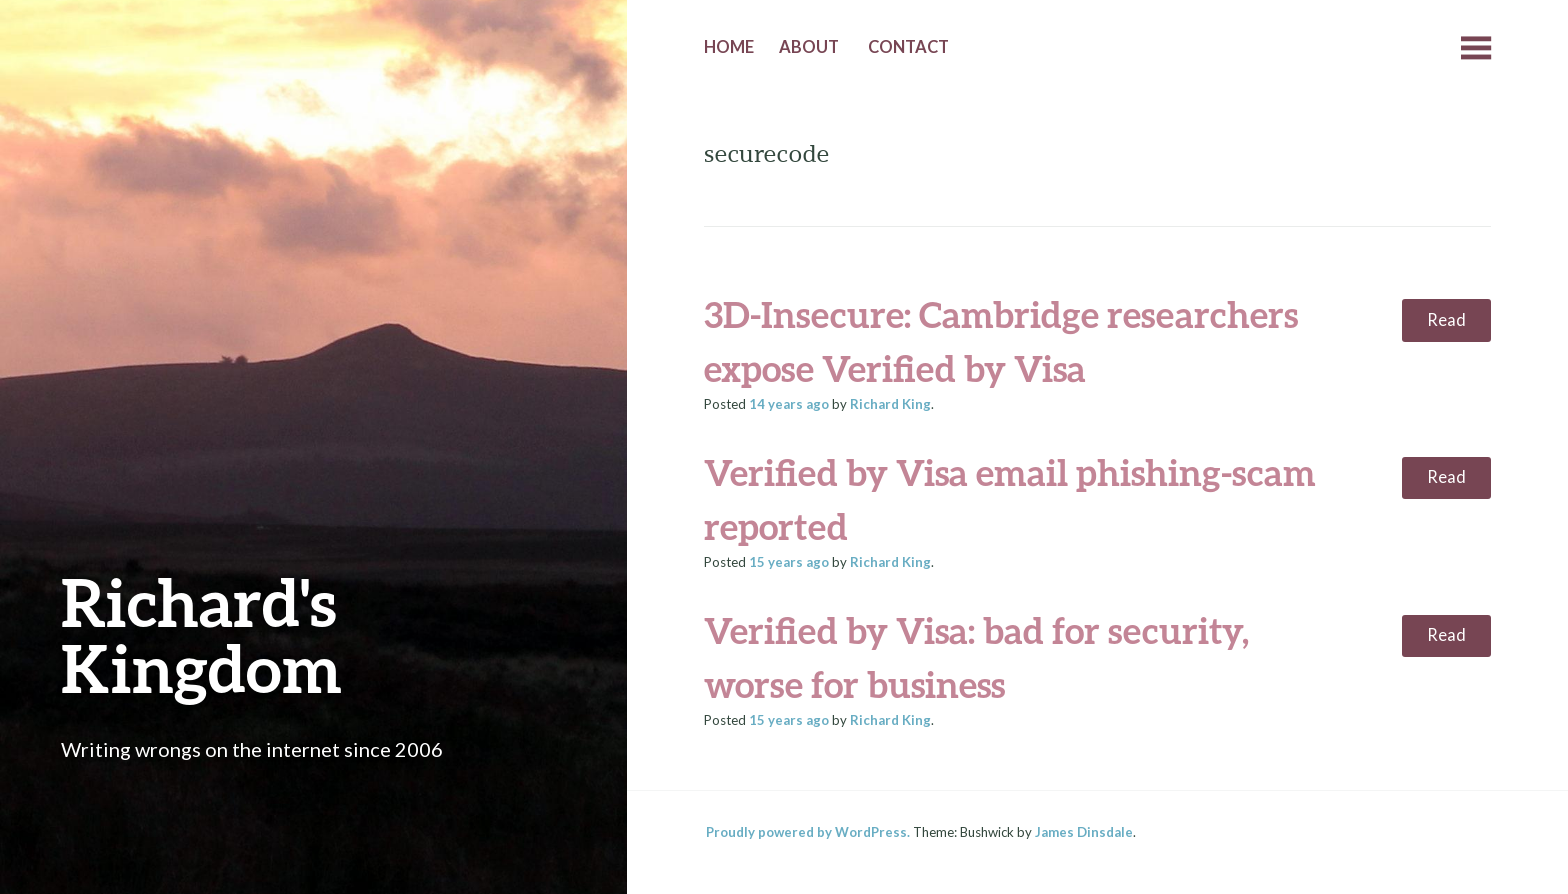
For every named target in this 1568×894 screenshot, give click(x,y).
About (809, 47)
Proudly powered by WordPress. (808, 832)
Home (729, 47)
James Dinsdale (1084, 832)
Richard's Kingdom (201, 634)
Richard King (890, 404)
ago (789, 404)
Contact (908, 47)
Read (1446, 320)
